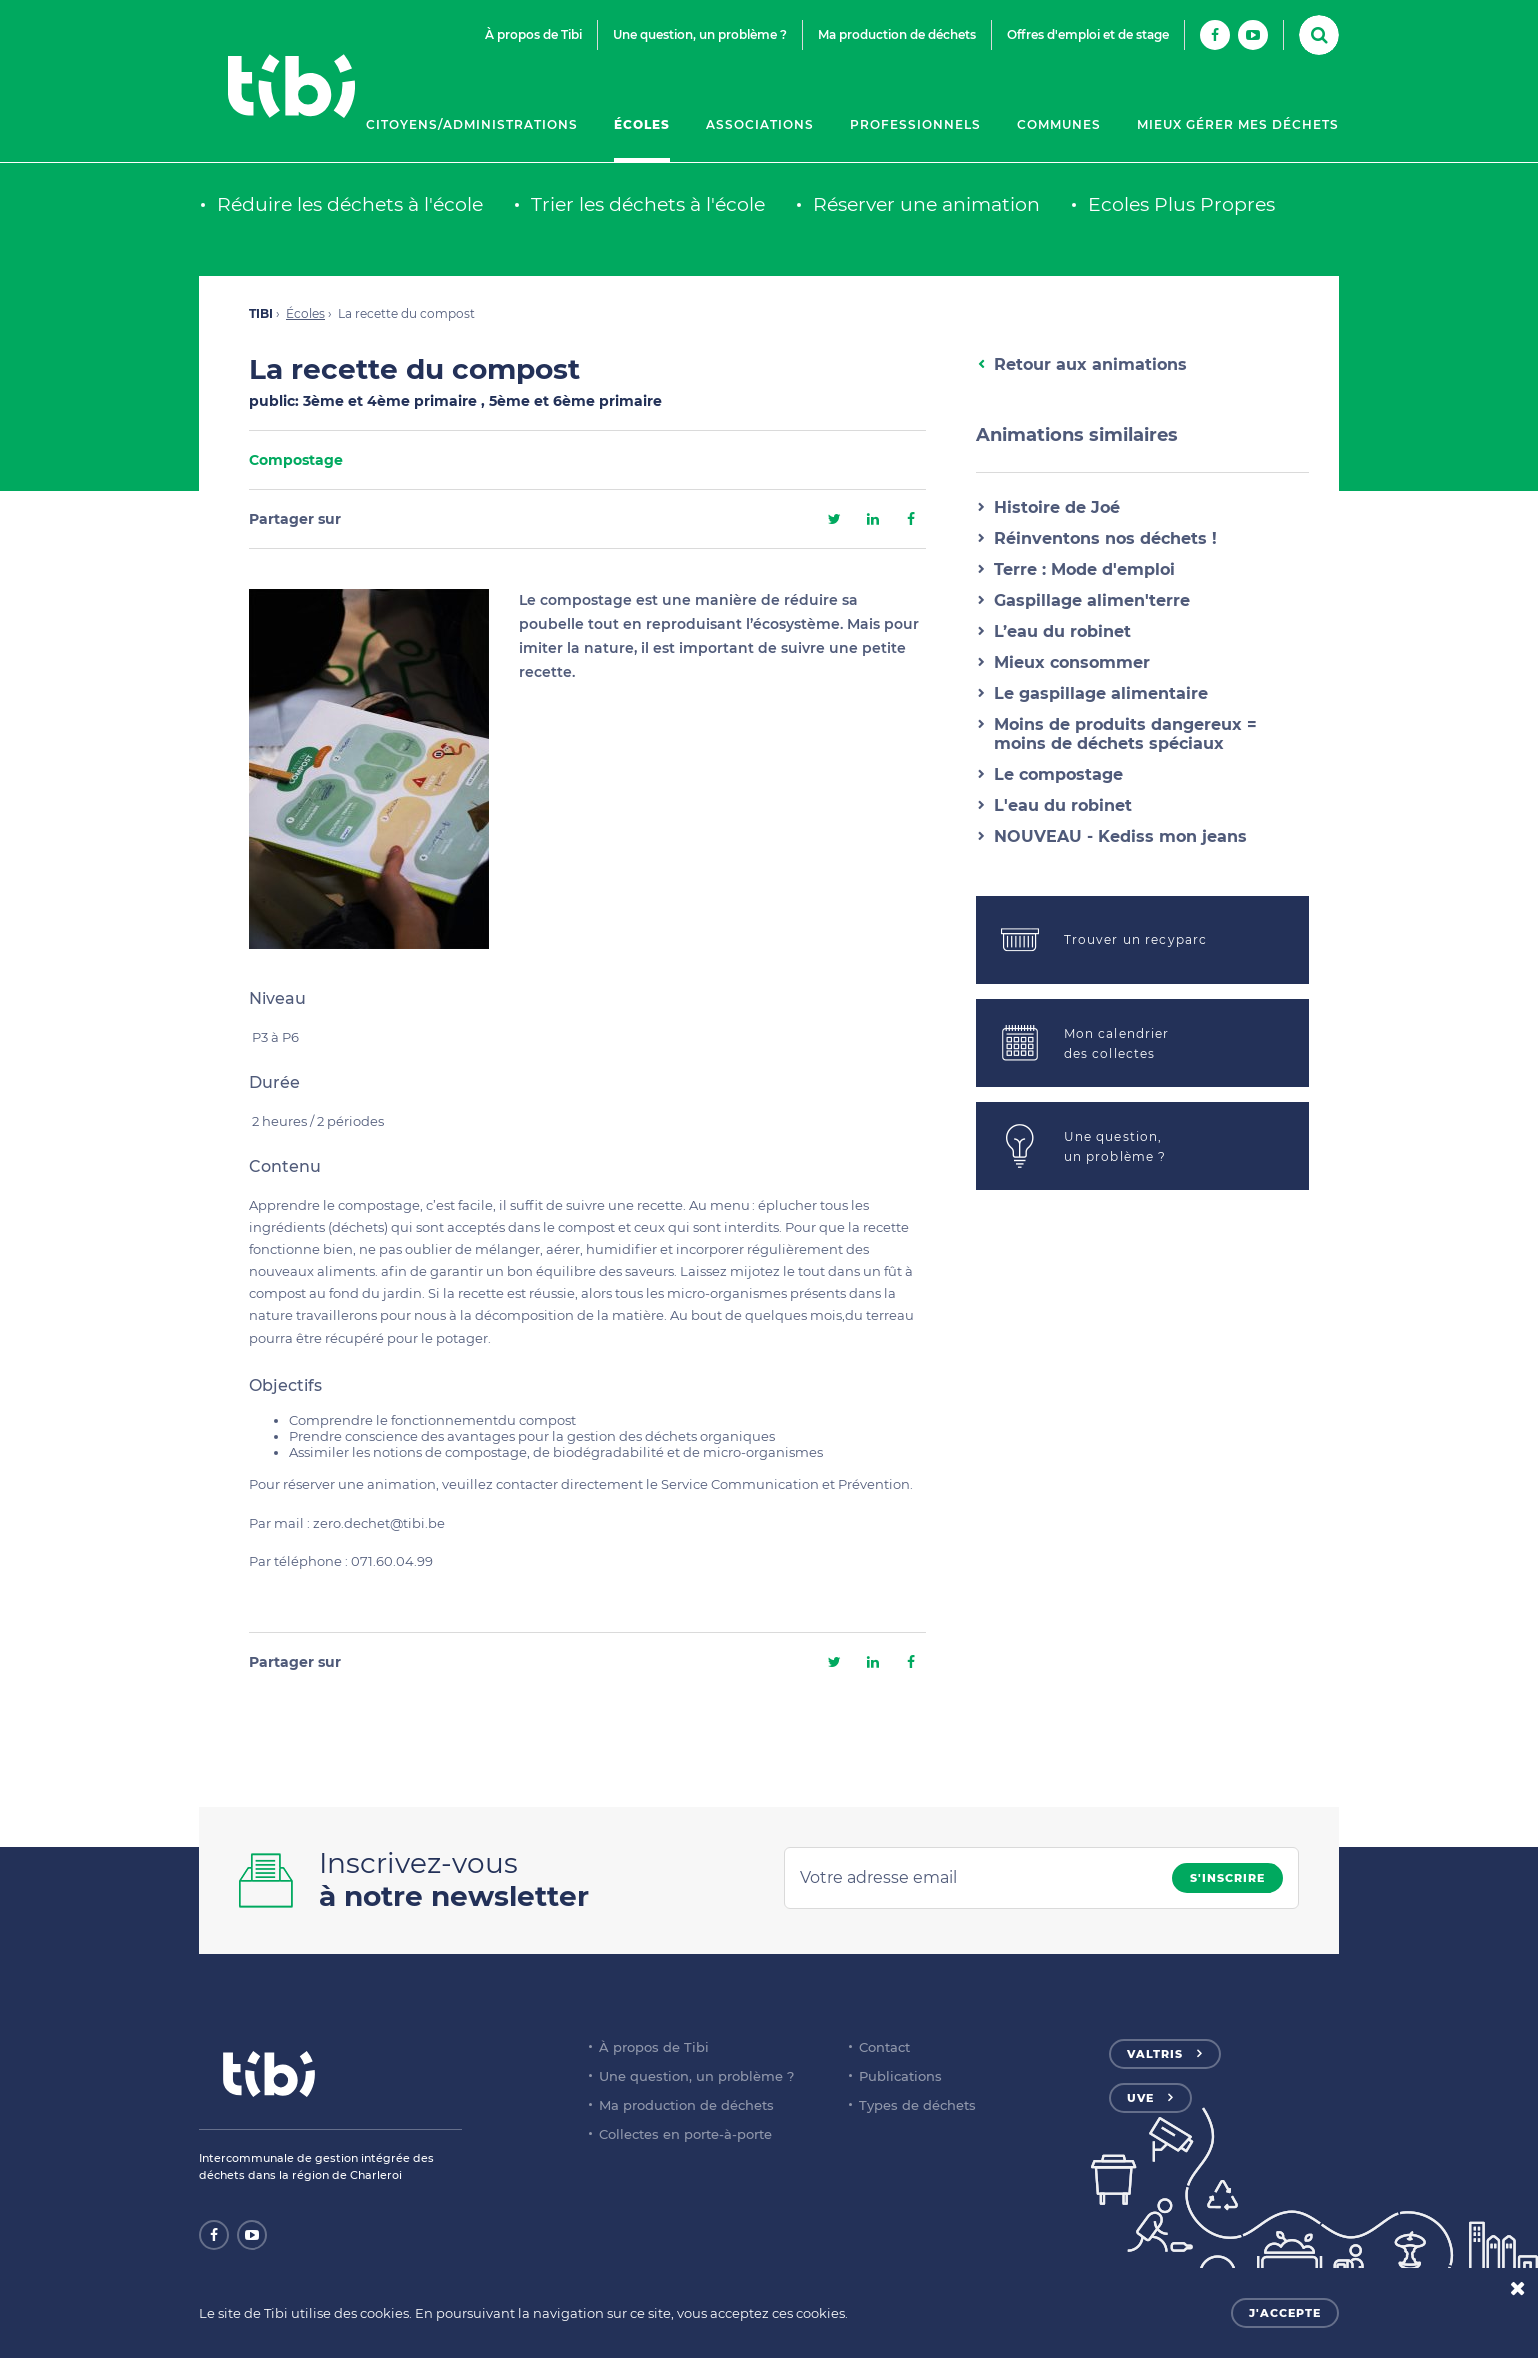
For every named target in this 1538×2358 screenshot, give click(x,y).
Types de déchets (917, 2105)
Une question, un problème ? (700, 34)
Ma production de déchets (897, 34)
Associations (760, 124)
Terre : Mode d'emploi (1084, 569)
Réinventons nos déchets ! (1105, 538)
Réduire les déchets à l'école (350, 204)
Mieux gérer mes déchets (1238, 124)
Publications (900, 2076)
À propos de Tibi (533, 34)
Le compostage (1058, 774)
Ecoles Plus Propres (1181, 204)
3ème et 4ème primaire (392, 401)
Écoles (642, 124)
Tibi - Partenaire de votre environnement (291, 86)
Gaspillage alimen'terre (1092, 600)
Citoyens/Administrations (472, 124)
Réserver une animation (926, 204)
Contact (884, 2047)
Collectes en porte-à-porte (685, 2134)
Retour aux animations (1090, 364)
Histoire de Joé (1057, 507)
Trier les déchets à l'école (648, 204)
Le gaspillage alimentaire (1101, 693)
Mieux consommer (1072, 662)
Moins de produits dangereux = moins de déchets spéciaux (1125, 734)
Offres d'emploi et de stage (1088, 34)
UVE (1140, 2098)
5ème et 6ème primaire (575, 401)
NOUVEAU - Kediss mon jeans (1120, 836)
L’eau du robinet (1062, 631)
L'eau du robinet (1063, 805)
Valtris (1155, 2054)
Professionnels (915, 124)
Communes (1059, 124)
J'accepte (1285, 2313)
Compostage (296, 460)
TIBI (261, 313)
